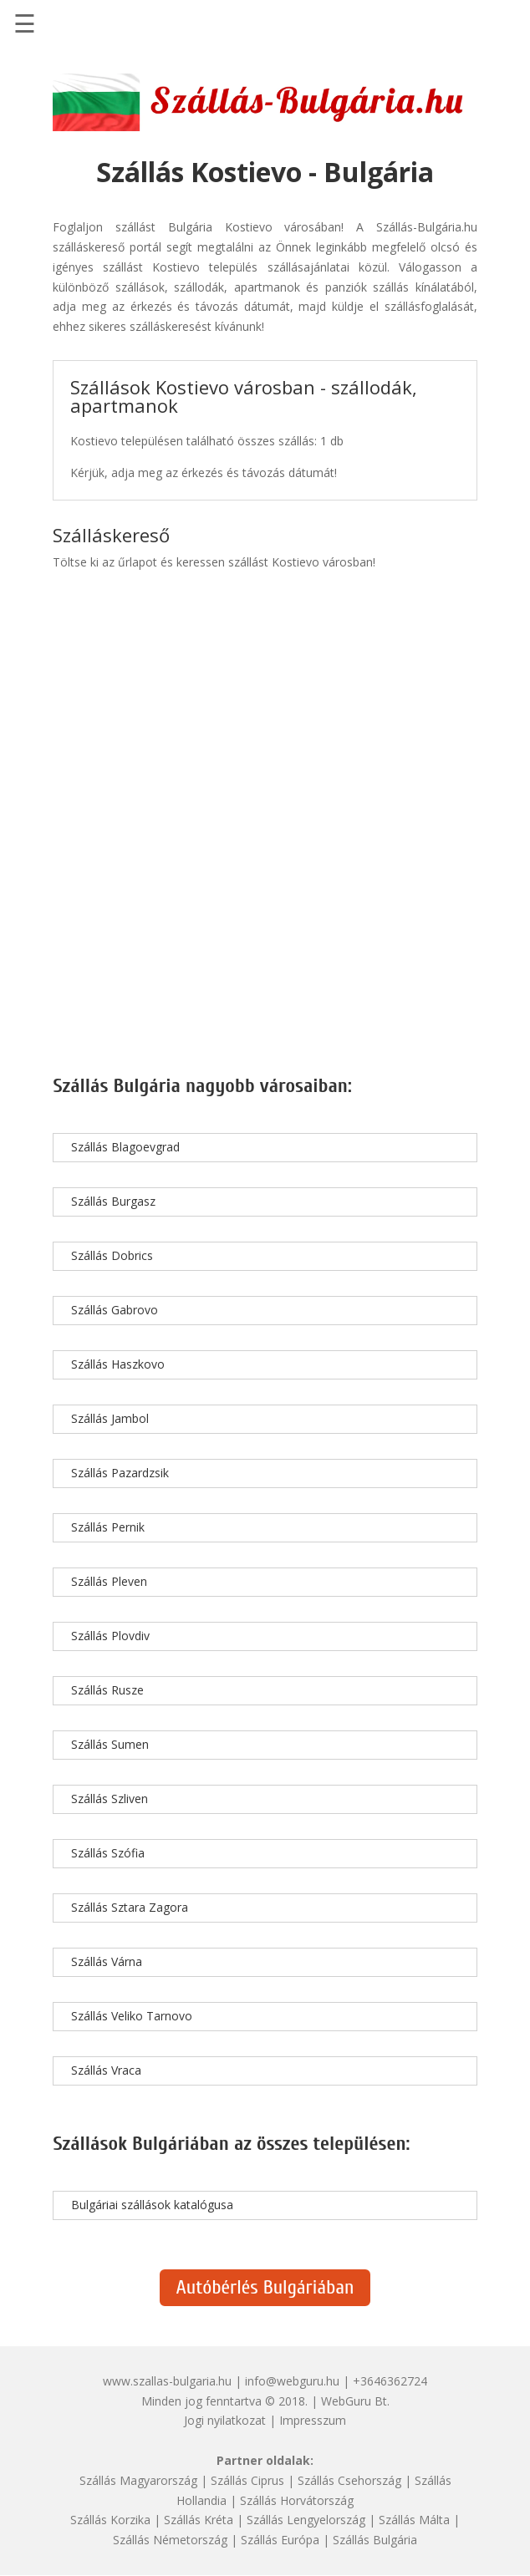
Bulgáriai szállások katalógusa (152, 2205)
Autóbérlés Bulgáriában (265, 2287)
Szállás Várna (106, 1961)
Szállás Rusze (107, 1690)
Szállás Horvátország (297, 2500)
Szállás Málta (414, 2520)
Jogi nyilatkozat (225, 2420)
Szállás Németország (170, 2540)
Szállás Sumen (110, 1744)
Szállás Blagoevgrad (125, 1147)
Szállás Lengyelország (306, 2520)
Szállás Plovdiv (110, 1636)
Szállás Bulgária (375, 2540)
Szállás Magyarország (138, 2480)
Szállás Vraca (106, 2070)
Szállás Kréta (198, 2520)
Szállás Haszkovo (118, 1364)
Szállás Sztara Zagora (129, 1907)
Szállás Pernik (108, 1527)
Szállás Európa (280, 2540)
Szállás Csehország (349, 2480)
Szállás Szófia (108, 1853)
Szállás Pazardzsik (120, 1473)
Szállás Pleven (109, 1581)
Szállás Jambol (110, 1418)
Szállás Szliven (109, 1798)
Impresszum (312, 2420)
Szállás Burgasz (113, 1201)
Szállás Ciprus (247, 2480)
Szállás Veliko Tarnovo (131, 2016)
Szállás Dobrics (112, 1255)
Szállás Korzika (110, 2520)
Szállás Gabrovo (114, 1310)
